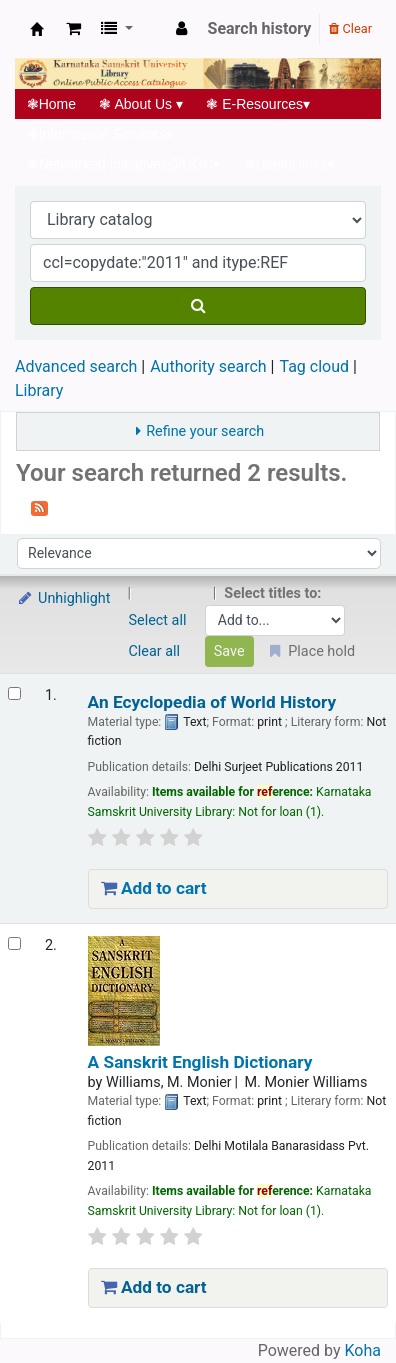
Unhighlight (63, 598)
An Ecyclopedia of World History (212, 702)
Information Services (100, 134)
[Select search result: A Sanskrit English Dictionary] (14, 943)
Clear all (155, 651)
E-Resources (258, 104)
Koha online (37, 29)
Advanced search (76, 366)
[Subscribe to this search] (39, 507)
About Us (141, 104)
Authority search (208, 366)
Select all (158, 620)
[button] (73, 29)
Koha (363, 1350)
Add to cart (154, 888)
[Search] (198, 306)
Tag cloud (314, 366)
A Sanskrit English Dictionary (200, 1062)
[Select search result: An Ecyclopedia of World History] (14, 693)
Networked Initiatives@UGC (123, 164)
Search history (260, 28)
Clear (350, 28)
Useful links (289, 164)
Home (51, 104)
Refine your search (205, 431)
